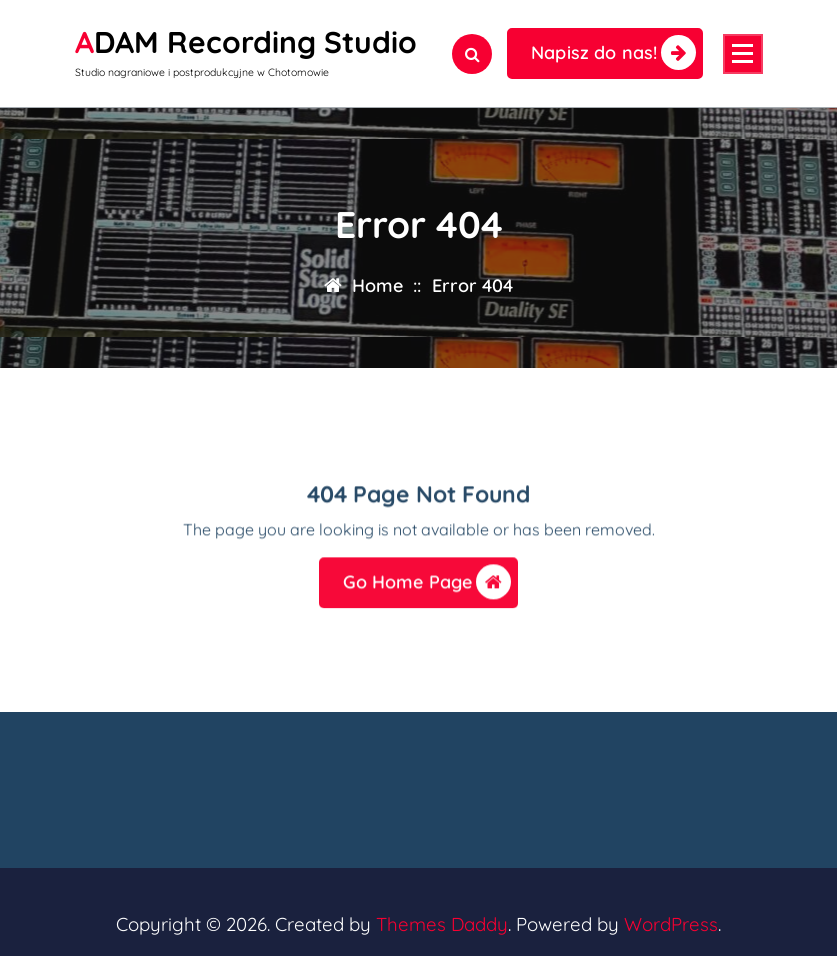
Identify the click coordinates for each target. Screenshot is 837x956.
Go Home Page (427, 587)
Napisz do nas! (613, 52)
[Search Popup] (472, 54)
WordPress (671, 924)
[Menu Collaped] (743, 54)
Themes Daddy (442, 924)
